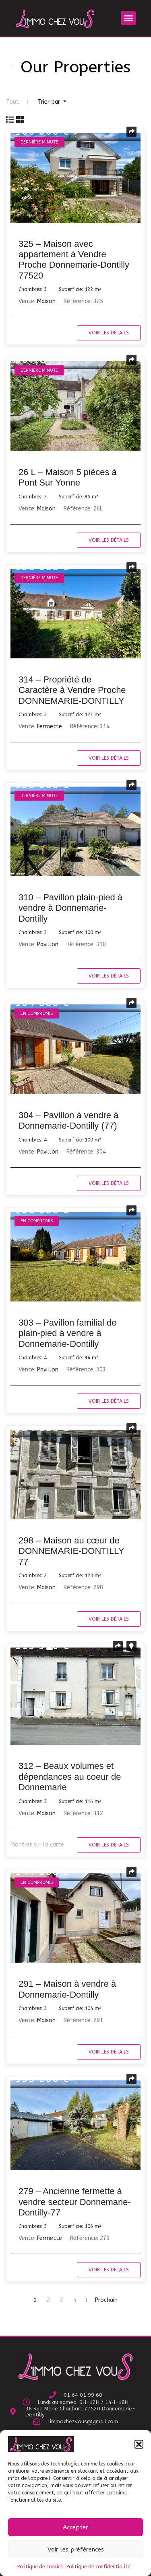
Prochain (106, 2300)
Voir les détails (109, 333)
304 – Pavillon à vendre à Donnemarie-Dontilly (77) (68, 1120)
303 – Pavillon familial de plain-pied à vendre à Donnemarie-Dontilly (67, 1333)
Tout (12, 101)
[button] (139, 2444)
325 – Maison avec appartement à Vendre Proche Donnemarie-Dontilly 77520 (74, 260)
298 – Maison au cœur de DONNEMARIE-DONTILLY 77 (71, 1551)
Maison (46, 301)
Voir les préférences (76, 2549)
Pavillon (47, 944)
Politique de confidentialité (98, 2567)
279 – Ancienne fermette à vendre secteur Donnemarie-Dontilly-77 (75, 2201)
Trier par (49, 101)
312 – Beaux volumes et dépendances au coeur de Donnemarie (70, 1776)
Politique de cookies (39, 2567)
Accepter (75, 2527)
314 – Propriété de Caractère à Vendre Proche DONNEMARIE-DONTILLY (72, 690)
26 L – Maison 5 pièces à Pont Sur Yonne (68, 477)
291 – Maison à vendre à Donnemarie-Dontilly (67, 1989)
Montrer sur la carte (37, 1844)
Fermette (49, 726)
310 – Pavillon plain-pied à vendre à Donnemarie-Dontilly (70, 908)
